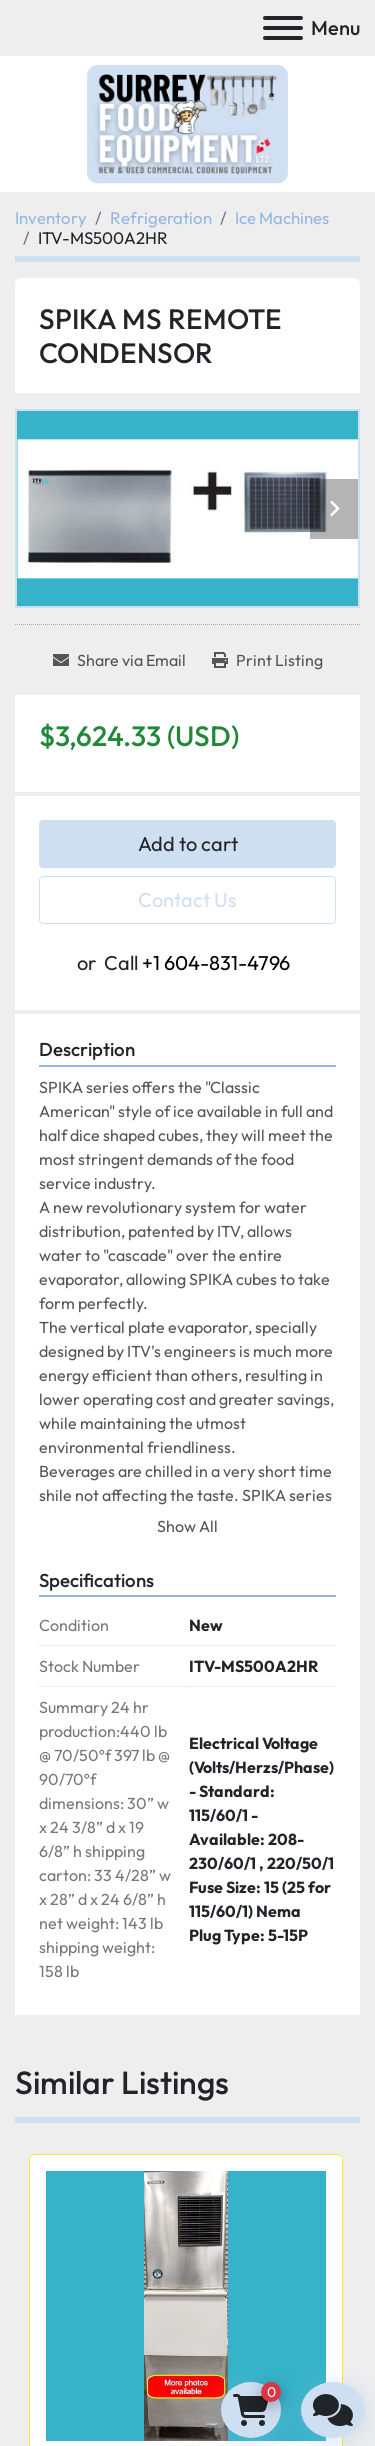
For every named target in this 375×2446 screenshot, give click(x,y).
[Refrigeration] (161, 217)
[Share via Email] (119, 660)
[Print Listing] (267, 660)
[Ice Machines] (282, 217)
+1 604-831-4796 (216, 962)
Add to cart (188, 843)
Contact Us (187, 899)
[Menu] (283, 28)
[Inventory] (51, 217)
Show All (187, 1526)
